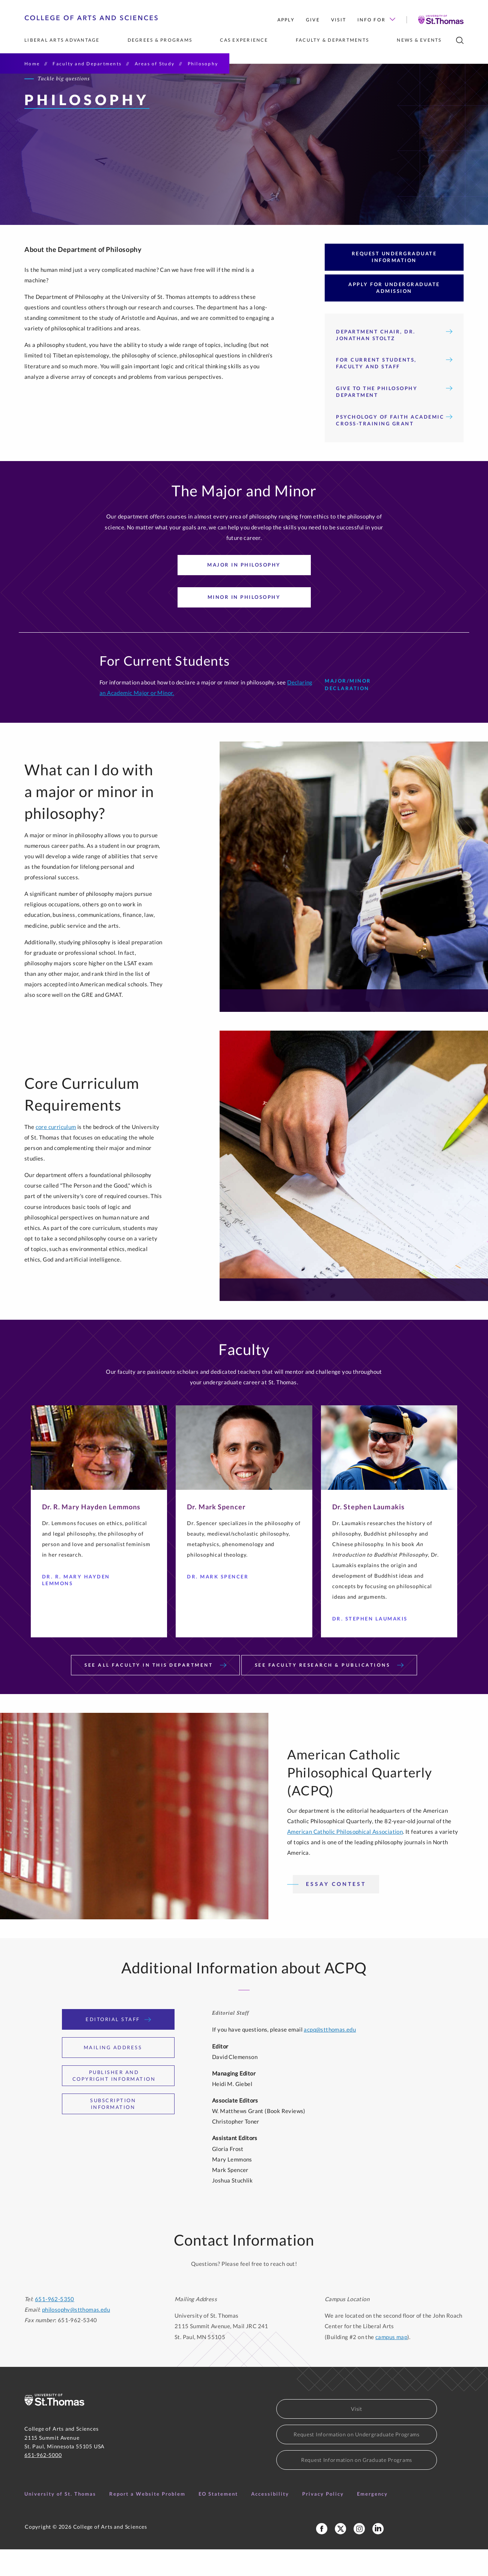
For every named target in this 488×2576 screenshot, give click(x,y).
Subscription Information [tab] (128, 2130)
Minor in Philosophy (244, 624)
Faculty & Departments (332, 40)
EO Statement (218, 2520)
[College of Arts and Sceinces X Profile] (340, 2555)
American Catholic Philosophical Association (345, 1858)
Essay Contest (336, 1911)
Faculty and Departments (87, 63)
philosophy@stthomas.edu (76, 2336)
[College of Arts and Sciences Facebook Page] (321, 2555)
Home (32, 63)
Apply (286, 20)
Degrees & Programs (160, 40)
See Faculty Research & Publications (329, 1692)
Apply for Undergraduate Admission (394, 314)
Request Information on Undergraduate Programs (357, 2461)
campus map (391, 2363)
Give (313, 20)
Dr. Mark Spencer (220, 1604)
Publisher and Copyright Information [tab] (119, 2102)
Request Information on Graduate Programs (356, 2486)
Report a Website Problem (147, 2520)
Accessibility (270, 2520)
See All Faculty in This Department (155, 1692)
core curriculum (56, 1153)
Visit (338, 20)
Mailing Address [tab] (118, 2074)
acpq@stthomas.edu (330, 2056)
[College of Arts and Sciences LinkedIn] (378, 2555)
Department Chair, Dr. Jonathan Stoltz (394, 361)
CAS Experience (244, 40)
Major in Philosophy (244, 591)
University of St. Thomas (60, 2520)
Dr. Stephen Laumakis (372, 1646)
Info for (376, 20)
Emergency (372, 2520)
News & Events (419, 40)
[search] (460, 40)
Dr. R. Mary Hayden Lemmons (90, 1607)
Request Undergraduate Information (394, 283)
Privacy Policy (323, 2520)
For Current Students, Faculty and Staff (394, 390)
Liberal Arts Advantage (62, 40)
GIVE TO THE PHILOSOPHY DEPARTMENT (394, 418)
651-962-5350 (54, 2326)
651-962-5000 (43, 2482)
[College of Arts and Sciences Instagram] (359, 2555)
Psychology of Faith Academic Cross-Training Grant (394, 447)
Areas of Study (155, 63)
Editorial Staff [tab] (118, 2046)
